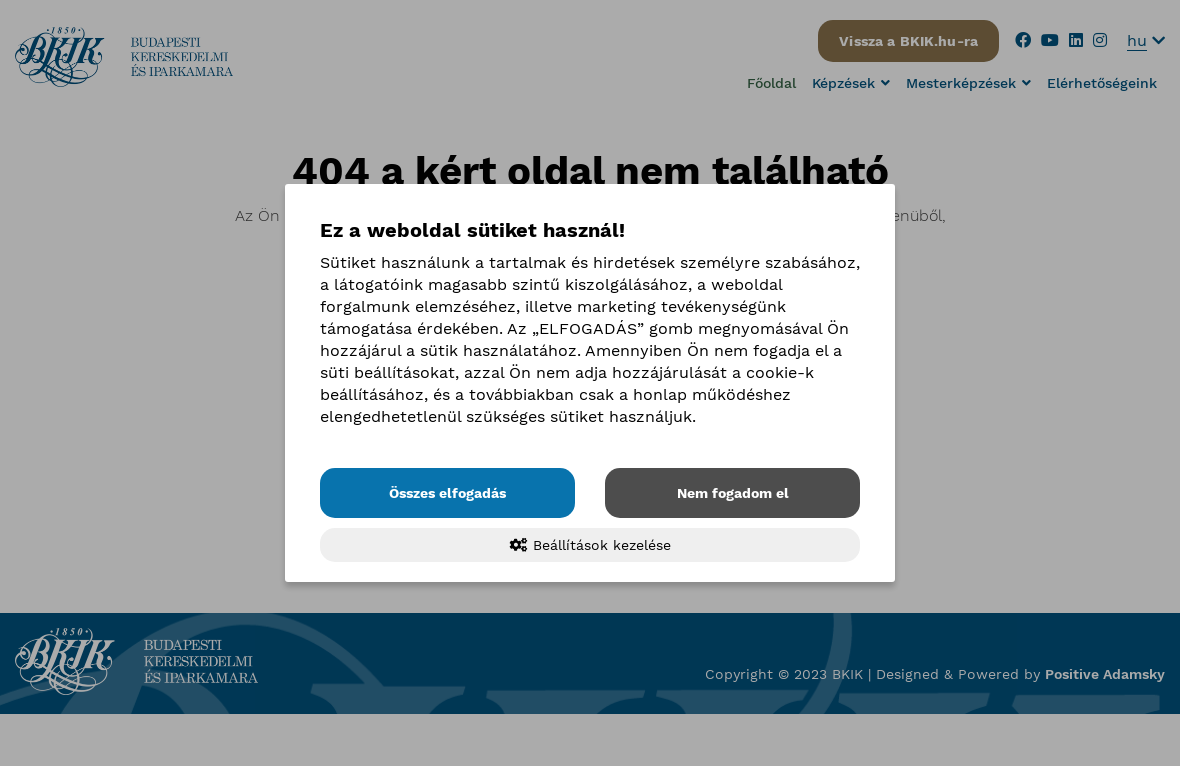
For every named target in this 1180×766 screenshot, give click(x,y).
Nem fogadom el (733, 493)
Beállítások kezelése (590, 545)
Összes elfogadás (447, 493)
